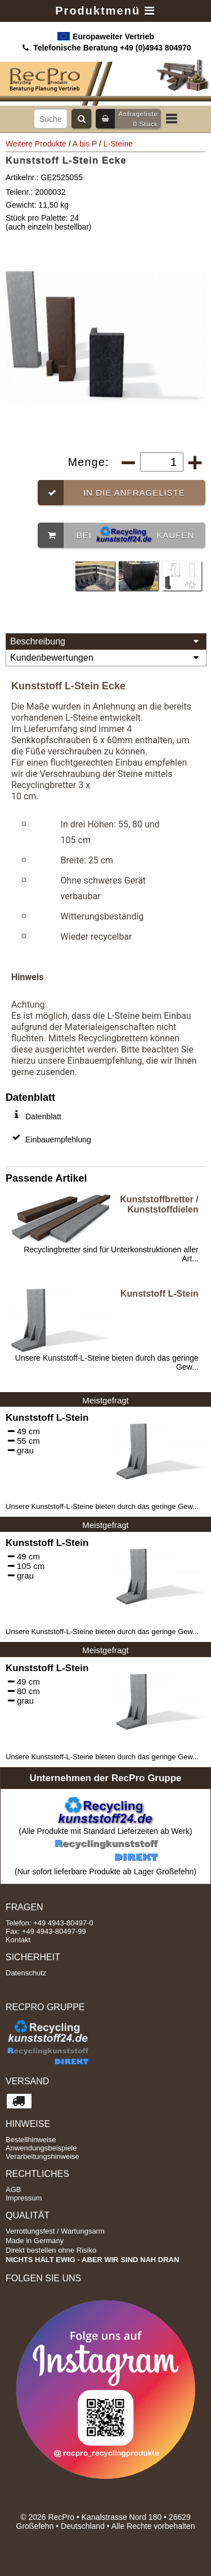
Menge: (90, 462)
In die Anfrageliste (111, 492)
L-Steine (118, 143)
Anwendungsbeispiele (41, 2148)
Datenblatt (43, 1116)
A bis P (85, 143)
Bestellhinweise (31, 2139)
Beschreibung (106, 642)
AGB (13, 2189)
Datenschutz (26, 1973)
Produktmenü (105, 10)
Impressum (24, 2198)
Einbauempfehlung (58, 1139)
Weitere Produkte (36, 143)
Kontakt (18, 1940)
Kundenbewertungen (106, 658)
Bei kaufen (116, 535)
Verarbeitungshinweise (42, 2156)
